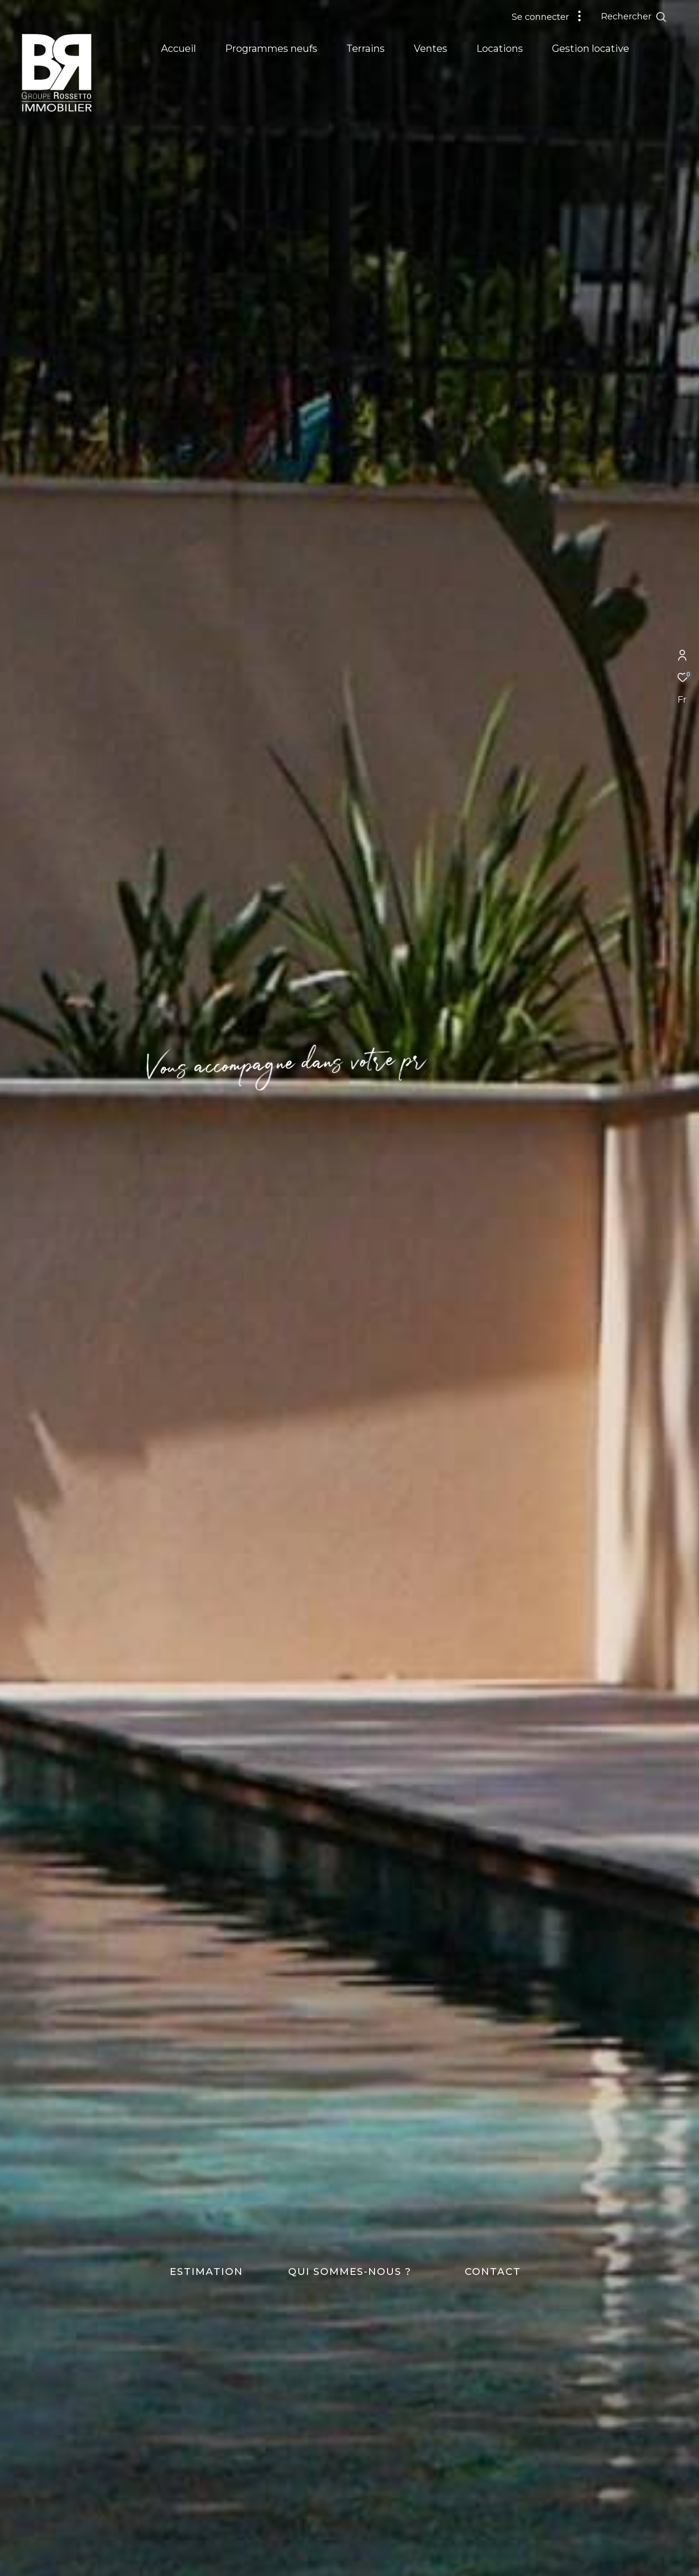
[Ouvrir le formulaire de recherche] (655, 17)
